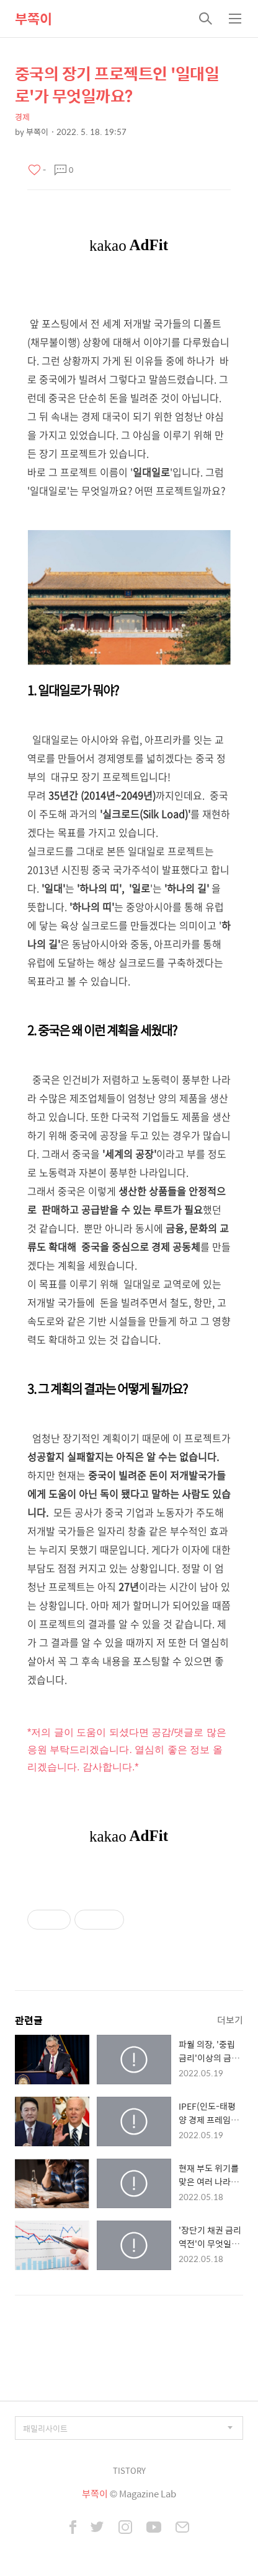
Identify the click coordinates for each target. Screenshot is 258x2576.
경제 (22, 116)
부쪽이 (33, 18)
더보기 (230, 2019)
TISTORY (129, 2470)
